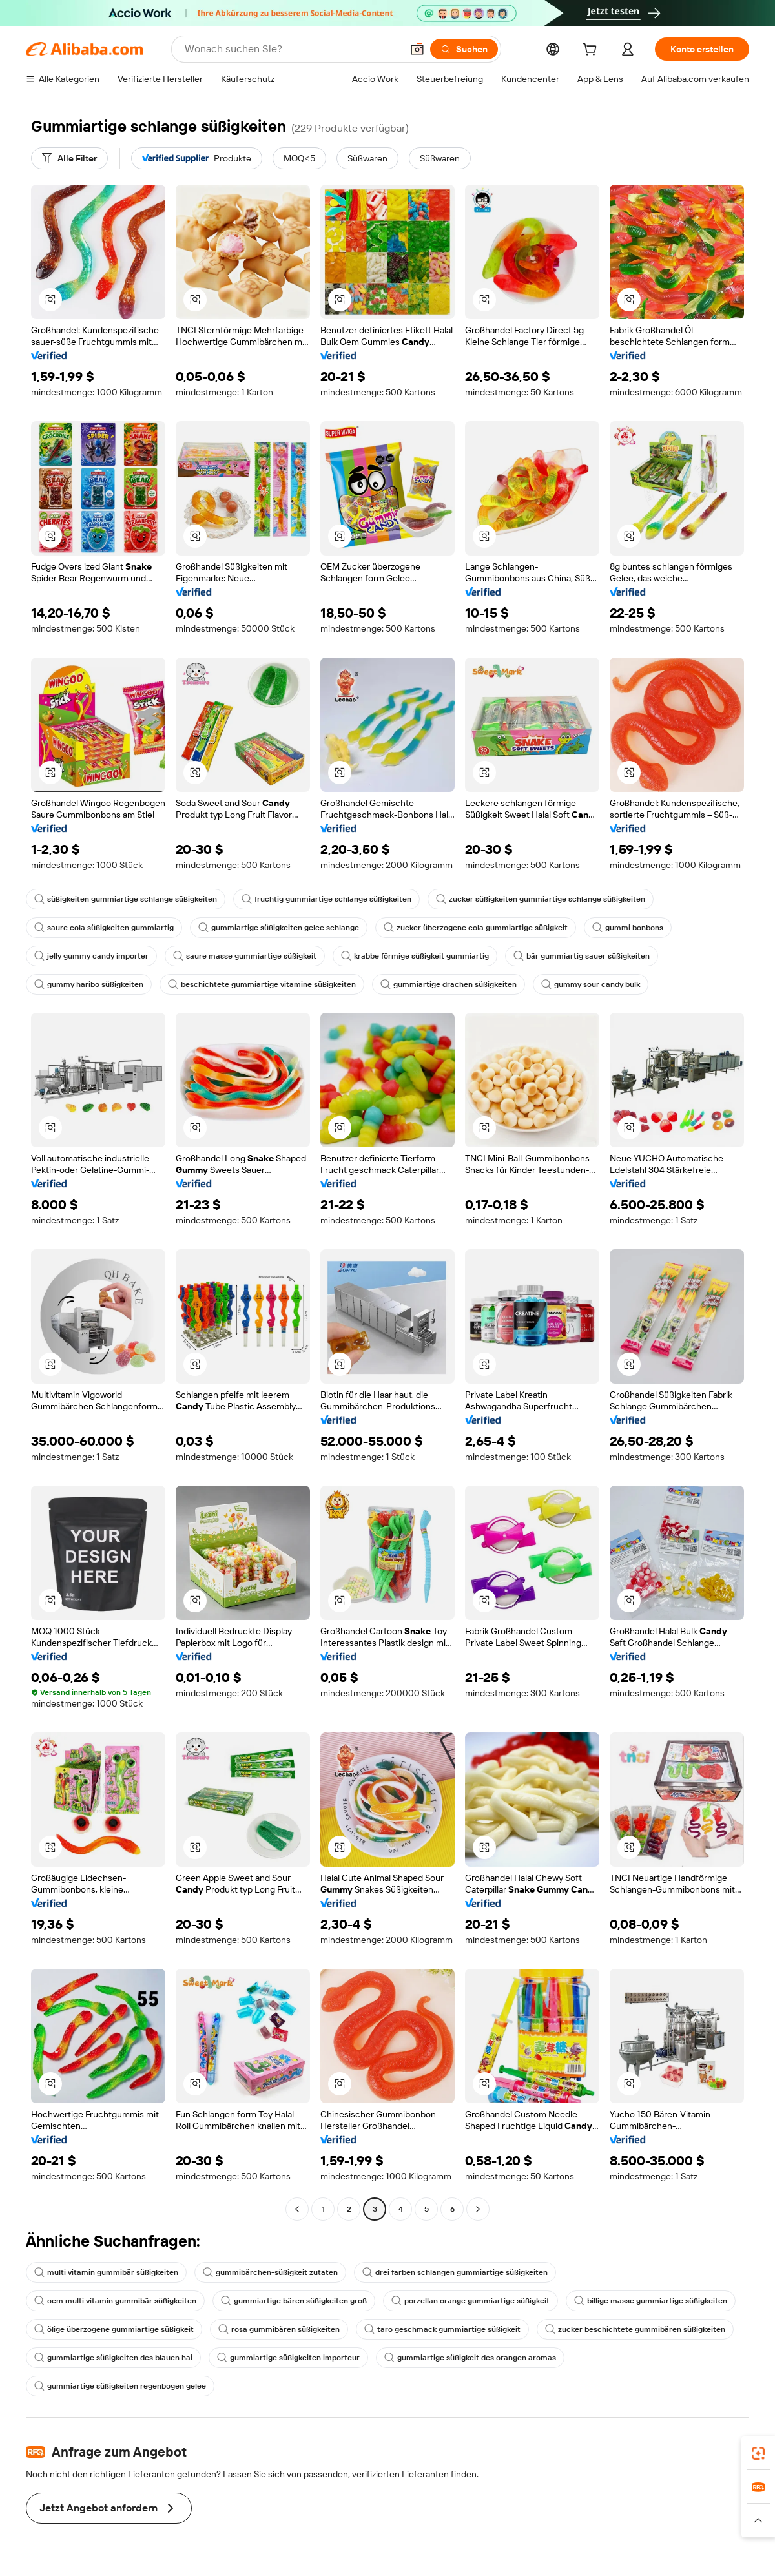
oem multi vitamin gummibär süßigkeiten (115, 2301)
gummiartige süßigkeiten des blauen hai (113, 2358)
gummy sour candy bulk (590, 984)
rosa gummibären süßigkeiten (279, 2329)
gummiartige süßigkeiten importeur (288, 2358)
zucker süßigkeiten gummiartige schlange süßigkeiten (540, 899)
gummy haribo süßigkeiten (88, 984)
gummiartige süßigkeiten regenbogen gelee (120, 2386)
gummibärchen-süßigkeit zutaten (270, 2272)
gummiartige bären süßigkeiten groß (294, 2301)
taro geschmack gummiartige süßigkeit (442, 2329)
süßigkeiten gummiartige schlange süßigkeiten (125, 899)
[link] (758, 2453)
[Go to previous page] (297, 2209)
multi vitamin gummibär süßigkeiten (106, 2272)
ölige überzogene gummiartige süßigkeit (114, 2329)
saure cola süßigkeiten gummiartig (104, 927)
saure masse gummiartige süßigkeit (244, 956)
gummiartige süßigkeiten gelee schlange (278, 927)
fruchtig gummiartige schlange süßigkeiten (326, 899)
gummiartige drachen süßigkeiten (448, 984)
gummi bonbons (627, 927)
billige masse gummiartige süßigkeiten (650, 2301)
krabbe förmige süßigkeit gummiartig (415, 956)
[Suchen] (464, 49)
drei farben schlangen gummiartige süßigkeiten (455, 2272)
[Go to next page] (478, 2209)
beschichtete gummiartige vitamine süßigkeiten (262, 984)
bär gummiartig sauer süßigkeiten (581, 956)
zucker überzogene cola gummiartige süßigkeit (476, 927)
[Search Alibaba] (292, 49)
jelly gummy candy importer (91, 956)
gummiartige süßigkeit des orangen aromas (470, 2358)
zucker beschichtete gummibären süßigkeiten (635, 2329)
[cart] (592, 51)
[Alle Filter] (69, 158)
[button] (417, 49)
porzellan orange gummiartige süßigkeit (470, 2301)
